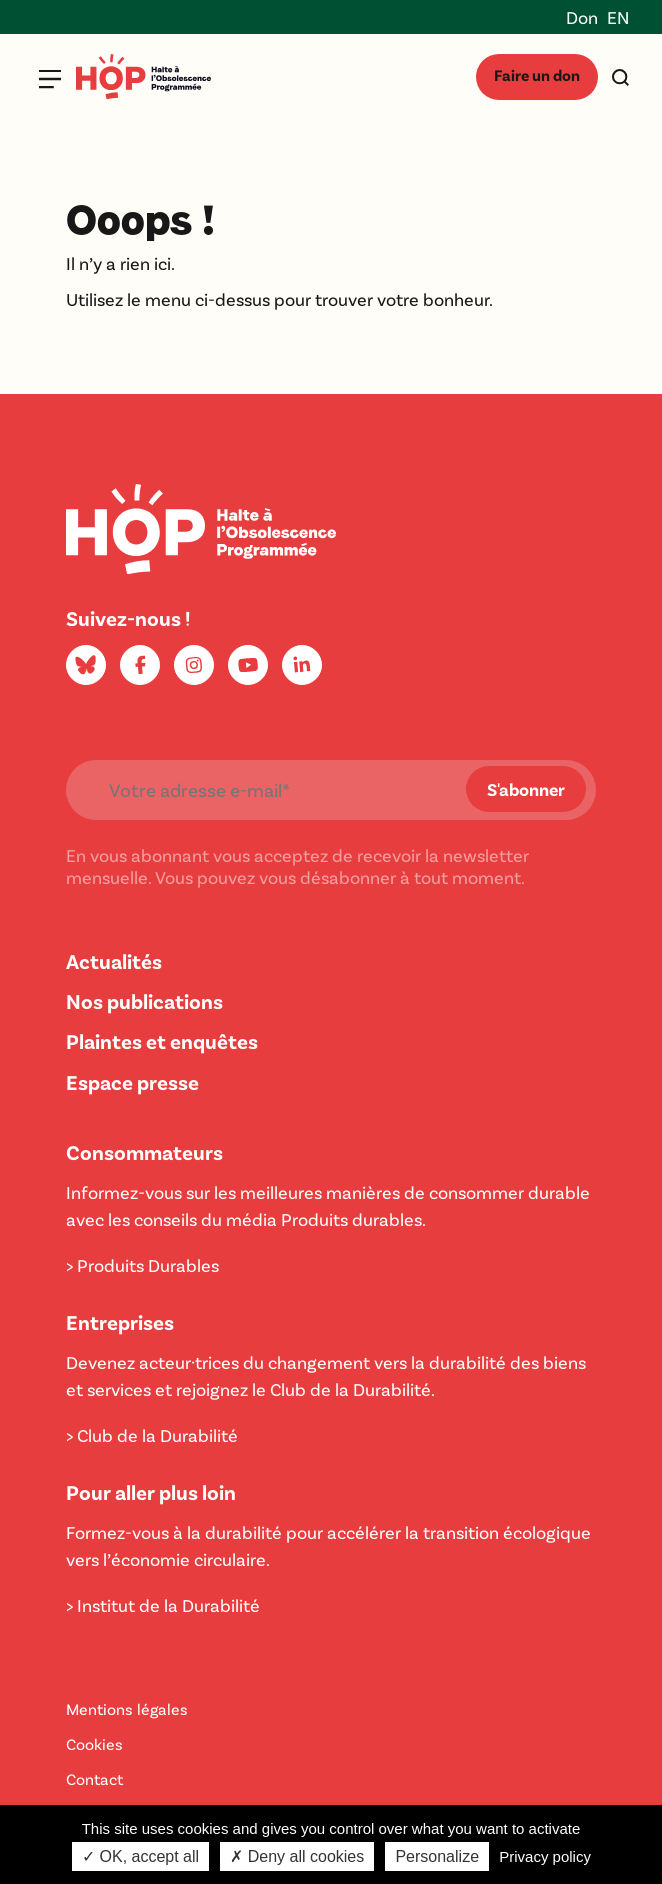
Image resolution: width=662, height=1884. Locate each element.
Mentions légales (127, 1708)
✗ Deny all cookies (297, 1856)
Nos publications (144, 1000)
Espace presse (132, 1081)
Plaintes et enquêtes (162, 1040)
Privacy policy (545, 1856)
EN (618, 17)
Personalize (437, 1856)
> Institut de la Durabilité (163, 1605)
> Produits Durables (142, 1265)
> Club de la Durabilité (152, 1435)
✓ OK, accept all (140, 1856)
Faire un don (537, 74)
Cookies (94, 1743)
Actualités (114, 960)
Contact (94, 1778)
